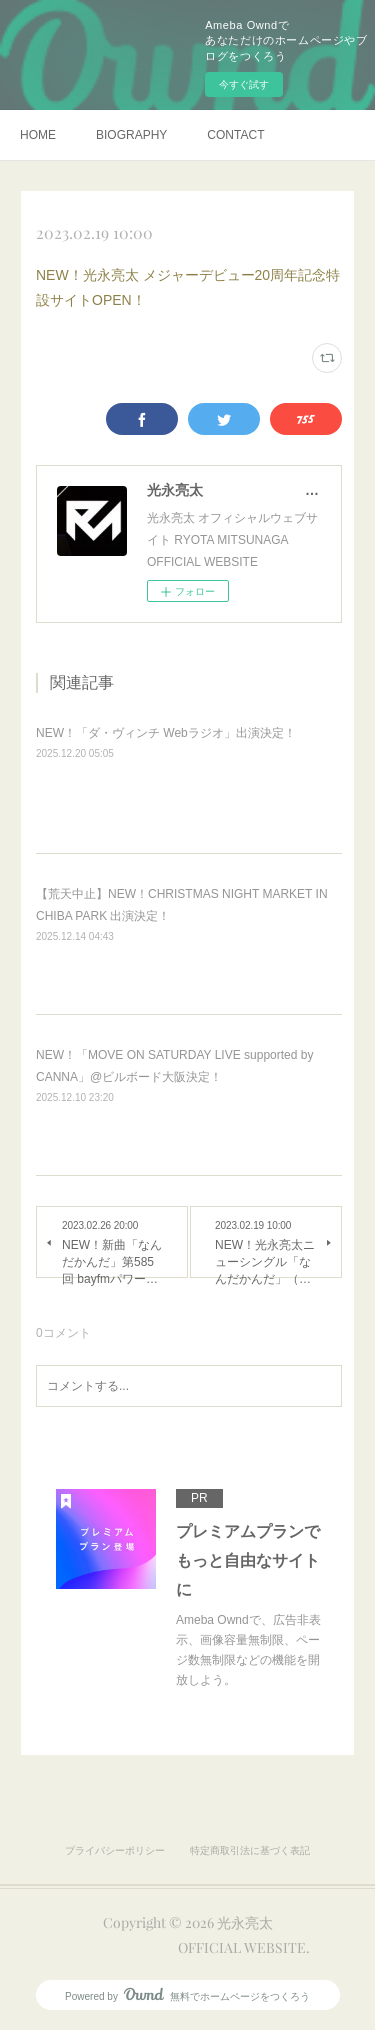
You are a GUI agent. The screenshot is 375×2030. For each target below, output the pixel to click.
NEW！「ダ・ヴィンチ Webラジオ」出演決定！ (166, 733)
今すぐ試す (244, 84)
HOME (38, 135)
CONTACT (235, 135)
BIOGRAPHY (131, 135)
